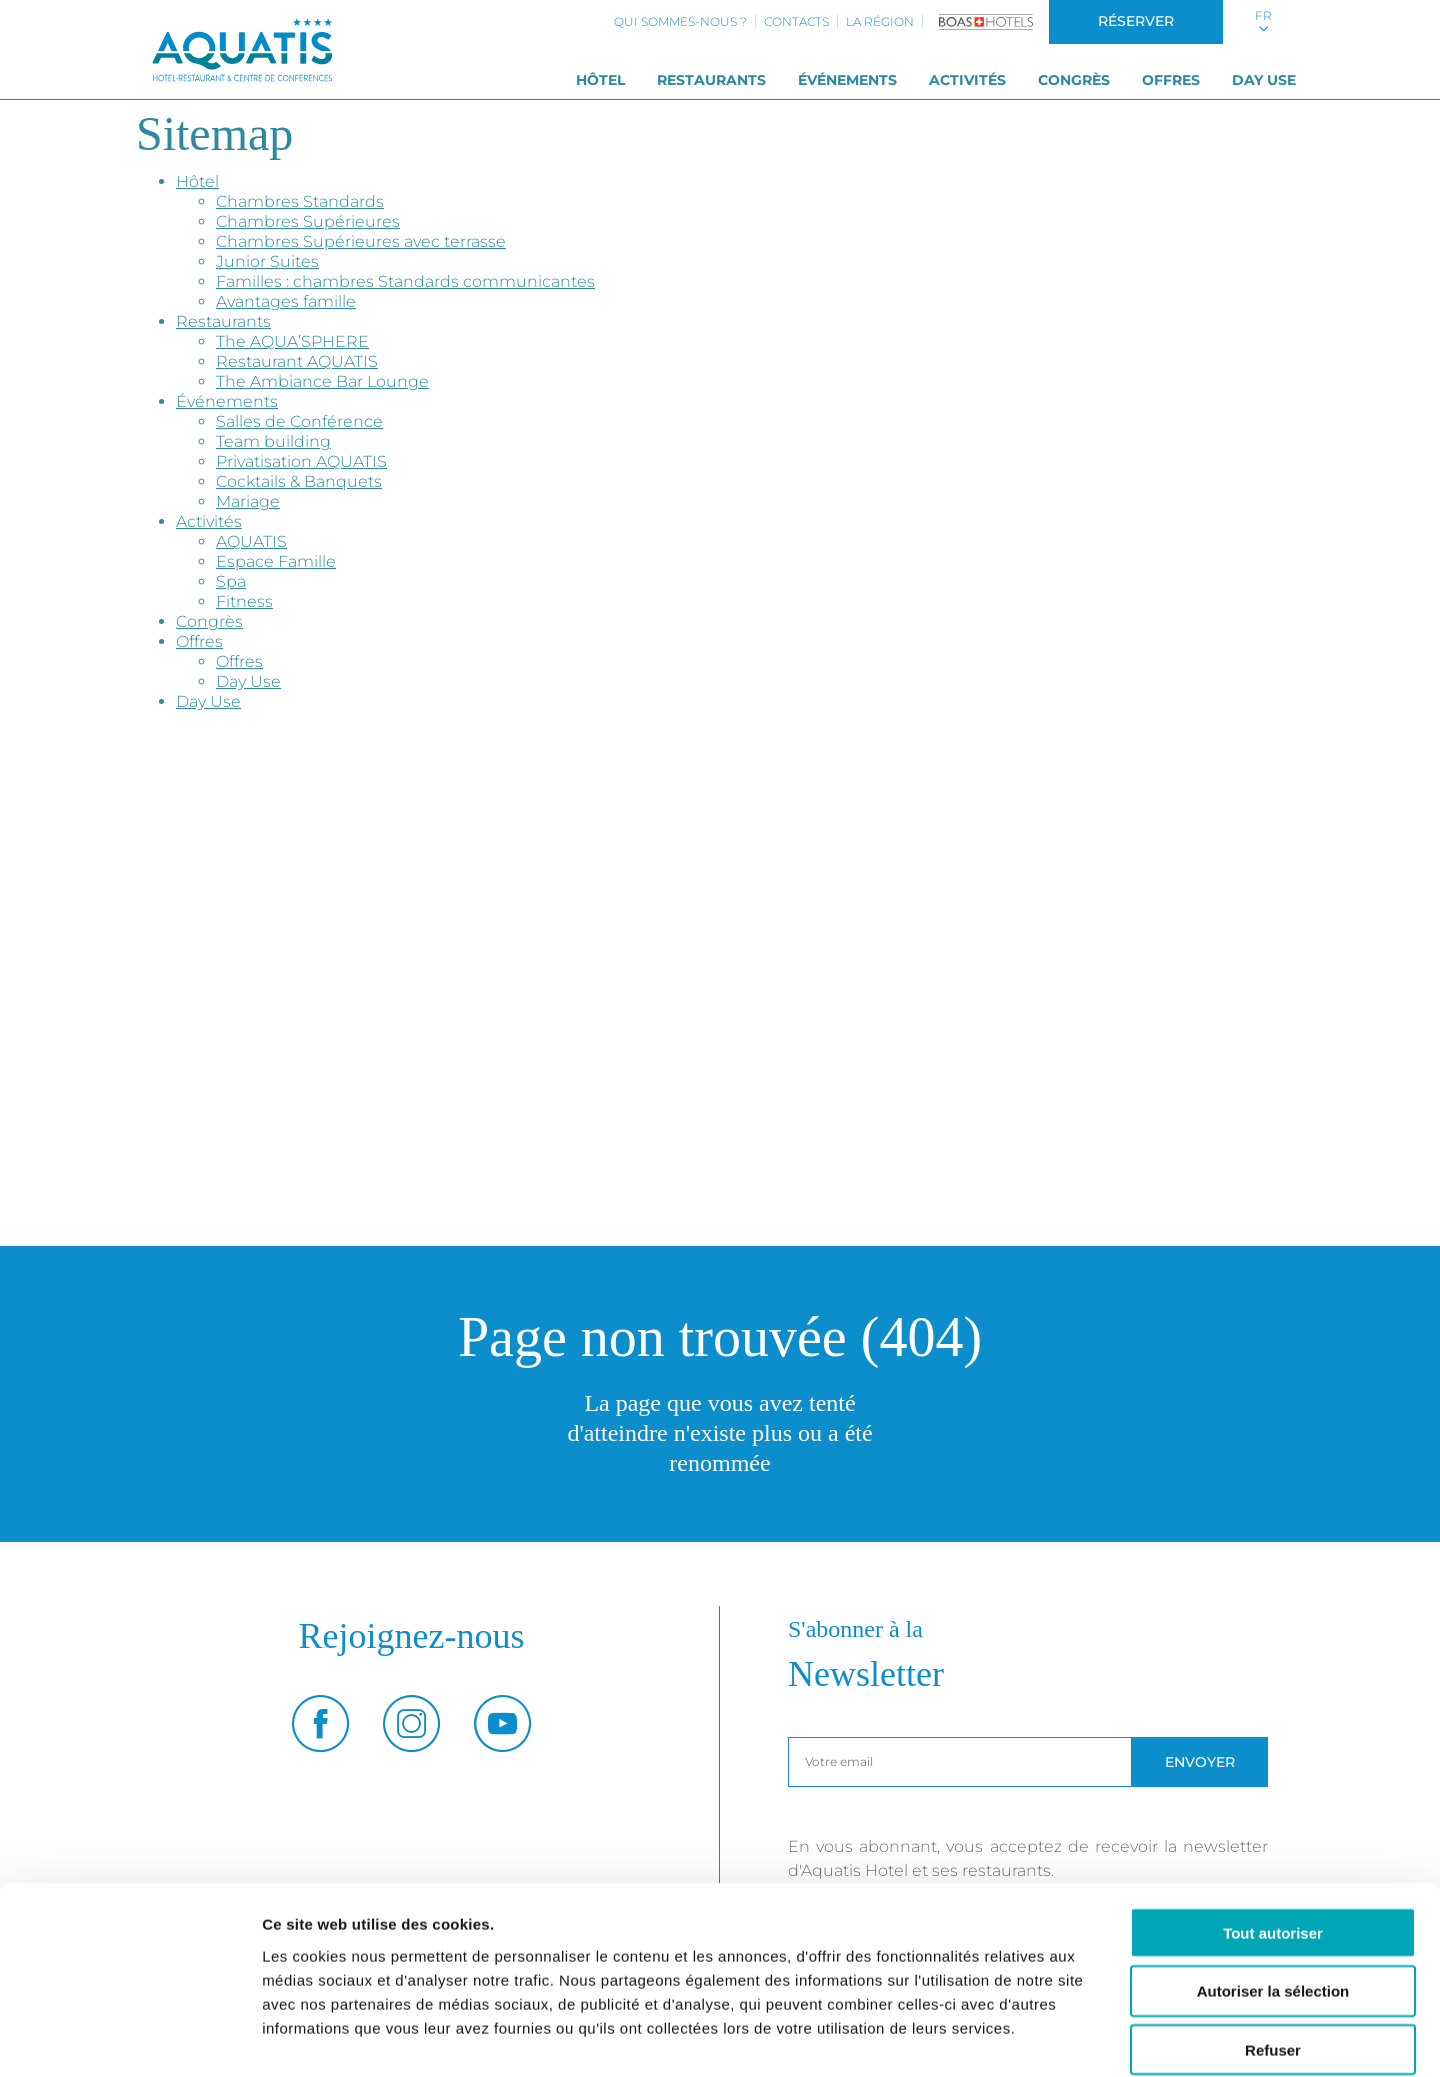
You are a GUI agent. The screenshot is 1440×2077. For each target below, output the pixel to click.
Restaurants (711, 80)
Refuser (1273, 1949)
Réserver (1136, 21)
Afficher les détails (1101, 2037)
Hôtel (600, 80)
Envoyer (1200, 1762)
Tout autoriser (1273, 1831)
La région (880, 21)
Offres (1171, 80)
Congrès (1074, 80)
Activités (967, 80)
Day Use (1264, 80)
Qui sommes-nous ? (680, 21)
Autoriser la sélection (1273, 1890)
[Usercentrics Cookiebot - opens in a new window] (129, 2038)
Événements (847, 80)
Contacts (796, 21)
